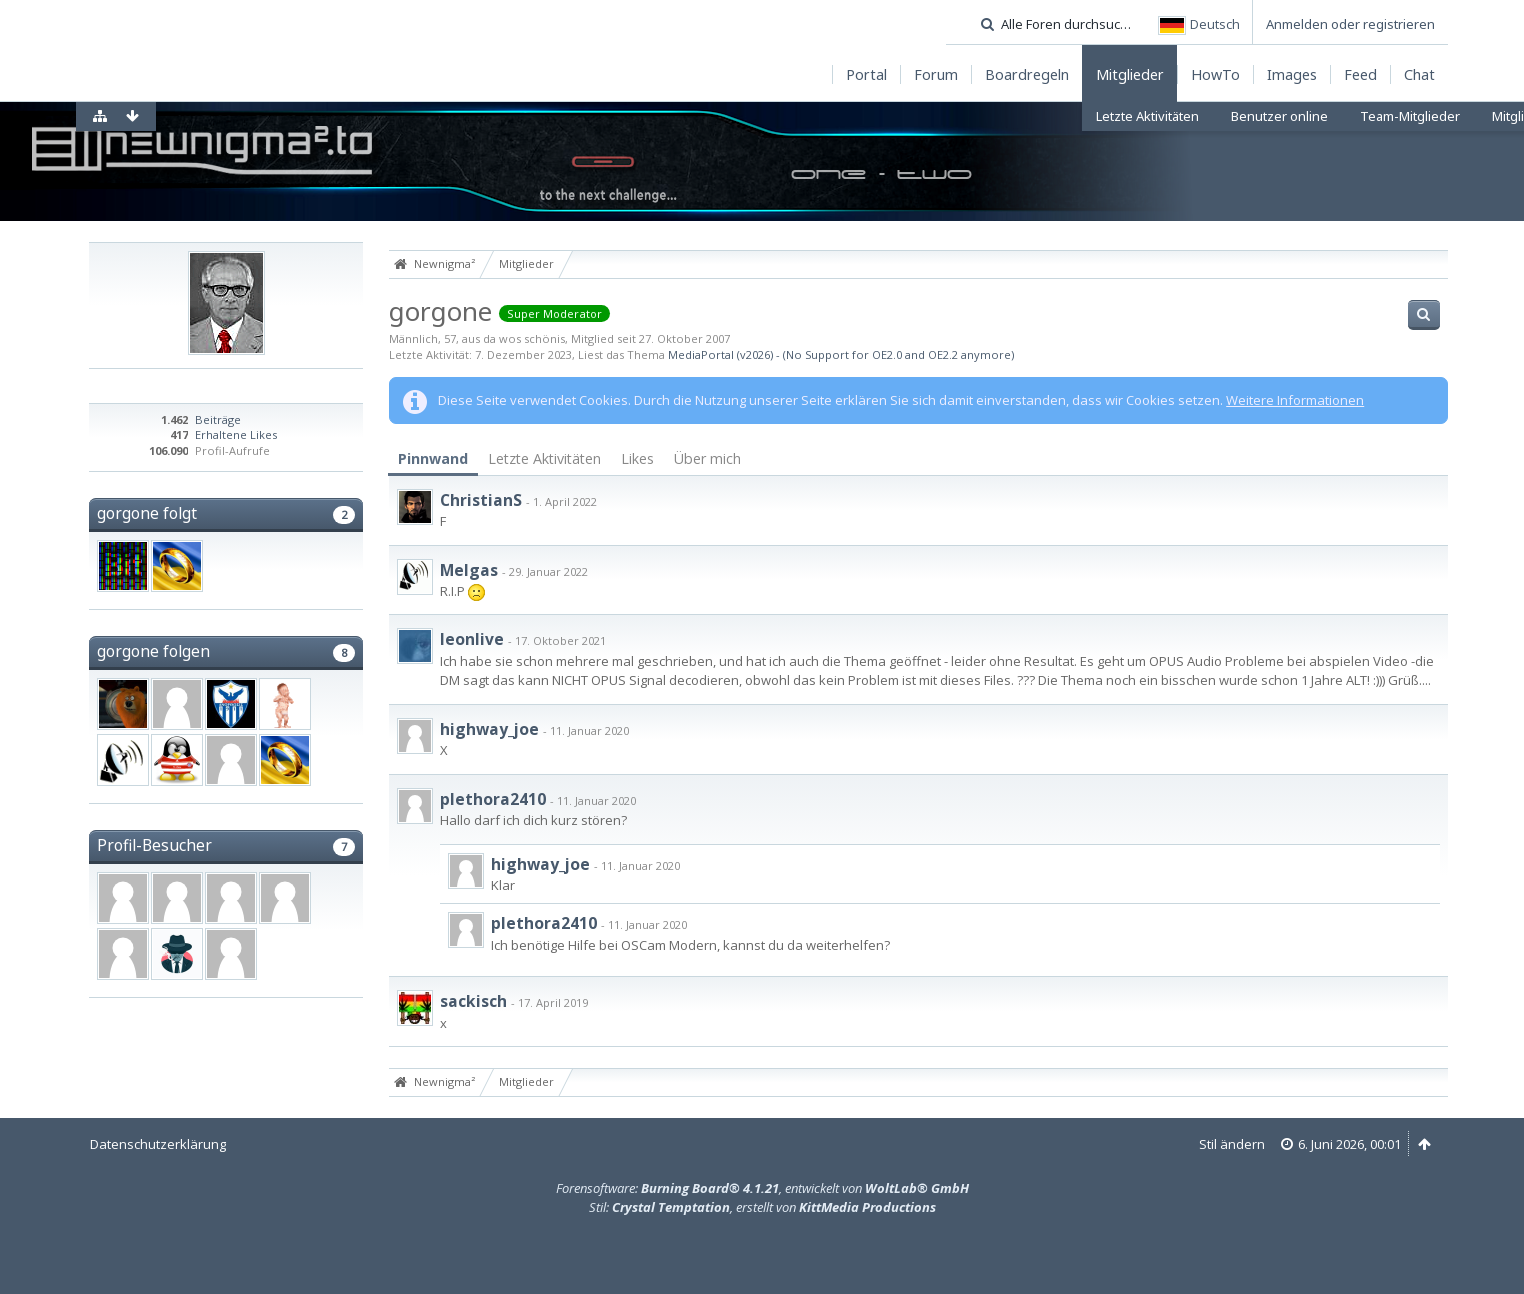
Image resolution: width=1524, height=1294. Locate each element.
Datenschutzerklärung (158, 1144)
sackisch (473, 1001)
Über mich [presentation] (707, 458)
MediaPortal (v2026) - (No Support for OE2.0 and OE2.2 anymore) (841, 354)
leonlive (472, 639)
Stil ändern (1232, 1144)
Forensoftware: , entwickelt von (762, 1188)
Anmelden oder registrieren (1350, 24)
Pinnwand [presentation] (433, 458)
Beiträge (218, 419)
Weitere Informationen (1295, 400)
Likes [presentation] (637, 458)
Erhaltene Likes (236, 434)
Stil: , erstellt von (762, 1207)
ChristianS (481, 500)
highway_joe (489, 729)
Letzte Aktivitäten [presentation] (544, 458)
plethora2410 (493, 799)
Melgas (469, 570)
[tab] (433, 459)
